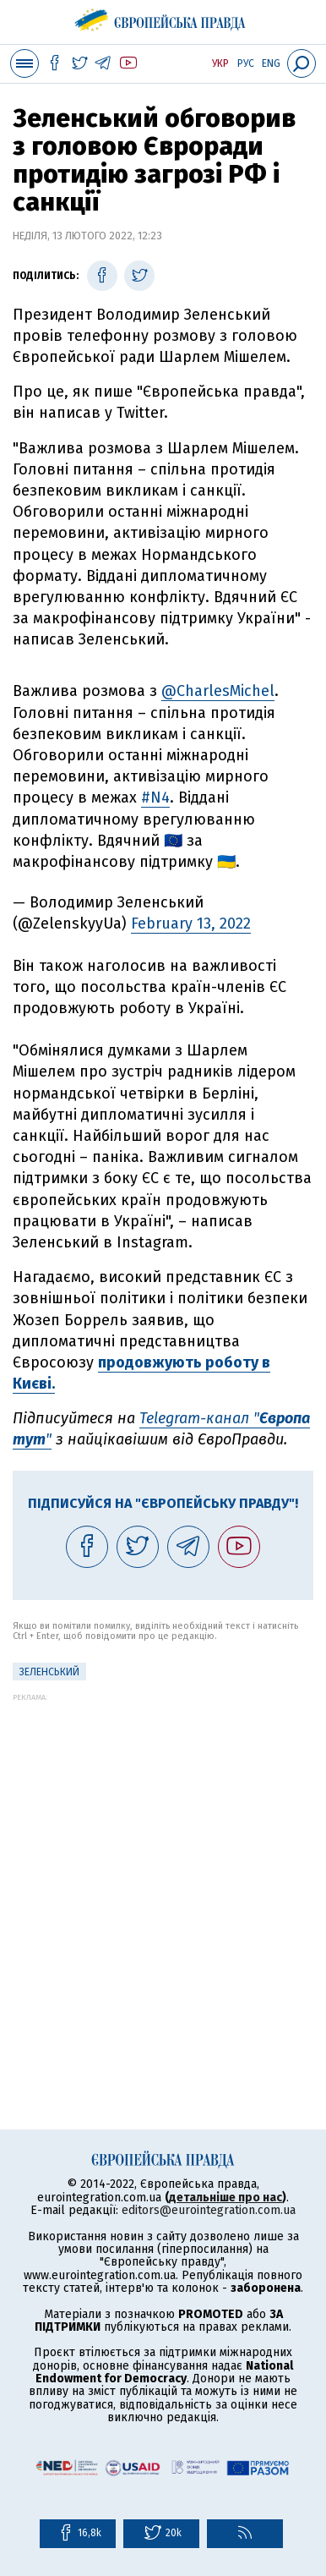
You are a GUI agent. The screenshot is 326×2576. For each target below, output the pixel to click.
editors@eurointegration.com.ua (209, 2210)
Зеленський (49, 1672)
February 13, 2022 (191, 923)
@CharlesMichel (217, 691)
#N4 (155, 797)
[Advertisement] (163, 1865)
